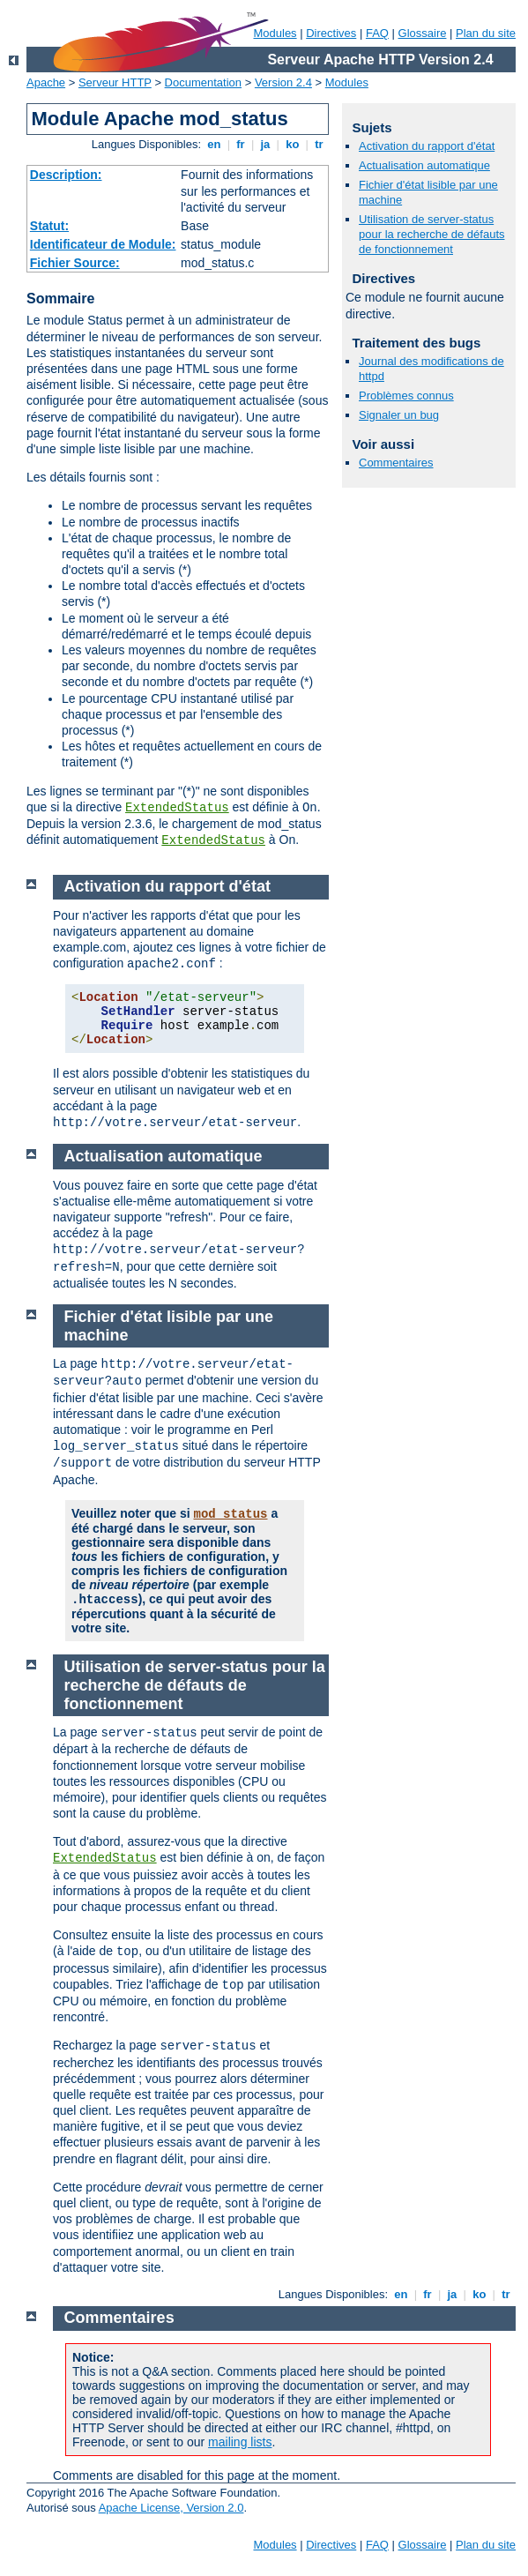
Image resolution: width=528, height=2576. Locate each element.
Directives (331, 33)
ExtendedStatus (177, 808)
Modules (274, 33)
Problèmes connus (406, 395)
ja (265, 144)
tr (319, 144)
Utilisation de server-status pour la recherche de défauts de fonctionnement (432, 234)
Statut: (49, 226)
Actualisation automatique (424, 165)
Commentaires (396, 462)
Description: (66, 175)
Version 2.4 (283, 82)
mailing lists (239, 2442)
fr (241, 144)
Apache (45, 82)
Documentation (203, 82)
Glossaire (422, 33)
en (214, 144)
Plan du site (486, 33)
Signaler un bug (399, 415)
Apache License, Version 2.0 (171, 2507)
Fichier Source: (75, 263)
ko (292, 144)
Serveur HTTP (115, 82)
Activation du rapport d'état (427, 146)
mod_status (230, 1514)
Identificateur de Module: (103, 244)
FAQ (377, 33)
